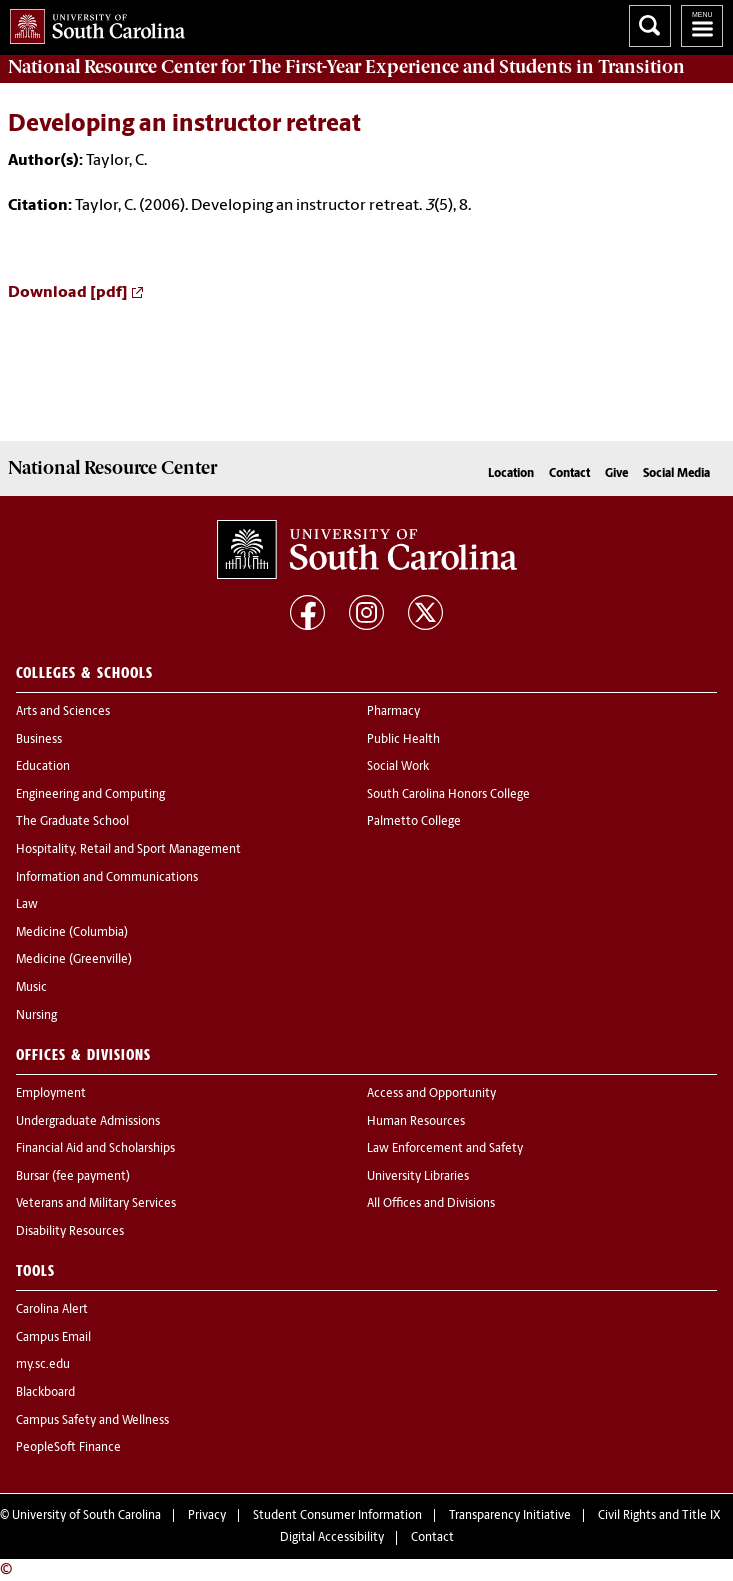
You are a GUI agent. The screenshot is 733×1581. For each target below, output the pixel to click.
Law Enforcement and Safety (445, 1149)
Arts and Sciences (63, 712)
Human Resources (416, 1122)
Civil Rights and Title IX (659, 1516)
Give (616, 474)
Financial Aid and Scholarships (95, 1149)
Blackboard (45, 1393)
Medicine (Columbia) (72, 933)
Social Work (398, 767)
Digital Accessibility (332, 1538)
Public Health (403, 740)
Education (43, 767)
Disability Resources (70, 1232)
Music (31, 988)
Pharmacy (393, 712)
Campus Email (53, 1338)
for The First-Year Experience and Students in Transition (346, 67)
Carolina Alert (52, 1310)
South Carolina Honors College (448, 795)
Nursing (36, 1016)
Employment (51, 1094)
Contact (569, 474)
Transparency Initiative (510, 1516)
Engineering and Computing (90, 795)
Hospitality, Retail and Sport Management (128, 850)
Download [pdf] (68, 293)
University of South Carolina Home (92, 22)
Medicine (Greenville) (74, 960)
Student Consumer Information (337, 1516)
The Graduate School (72, 822)
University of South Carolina (86, 1516)
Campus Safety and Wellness (92, 1421)
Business (39, 740)
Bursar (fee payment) (73, 1177)
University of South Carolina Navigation (702, 26)
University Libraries (418, 1177)
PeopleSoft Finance (68, 1448)
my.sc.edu (43, 1365)
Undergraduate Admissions (88, 1122)
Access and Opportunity (431, 1094)
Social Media (676, 474)
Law (27, 905)
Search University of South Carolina (650, 26)
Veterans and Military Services (96, 1204)
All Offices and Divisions (431, 1204)
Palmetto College (414, 822)
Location (511, 474)
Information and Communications (107, 878)
